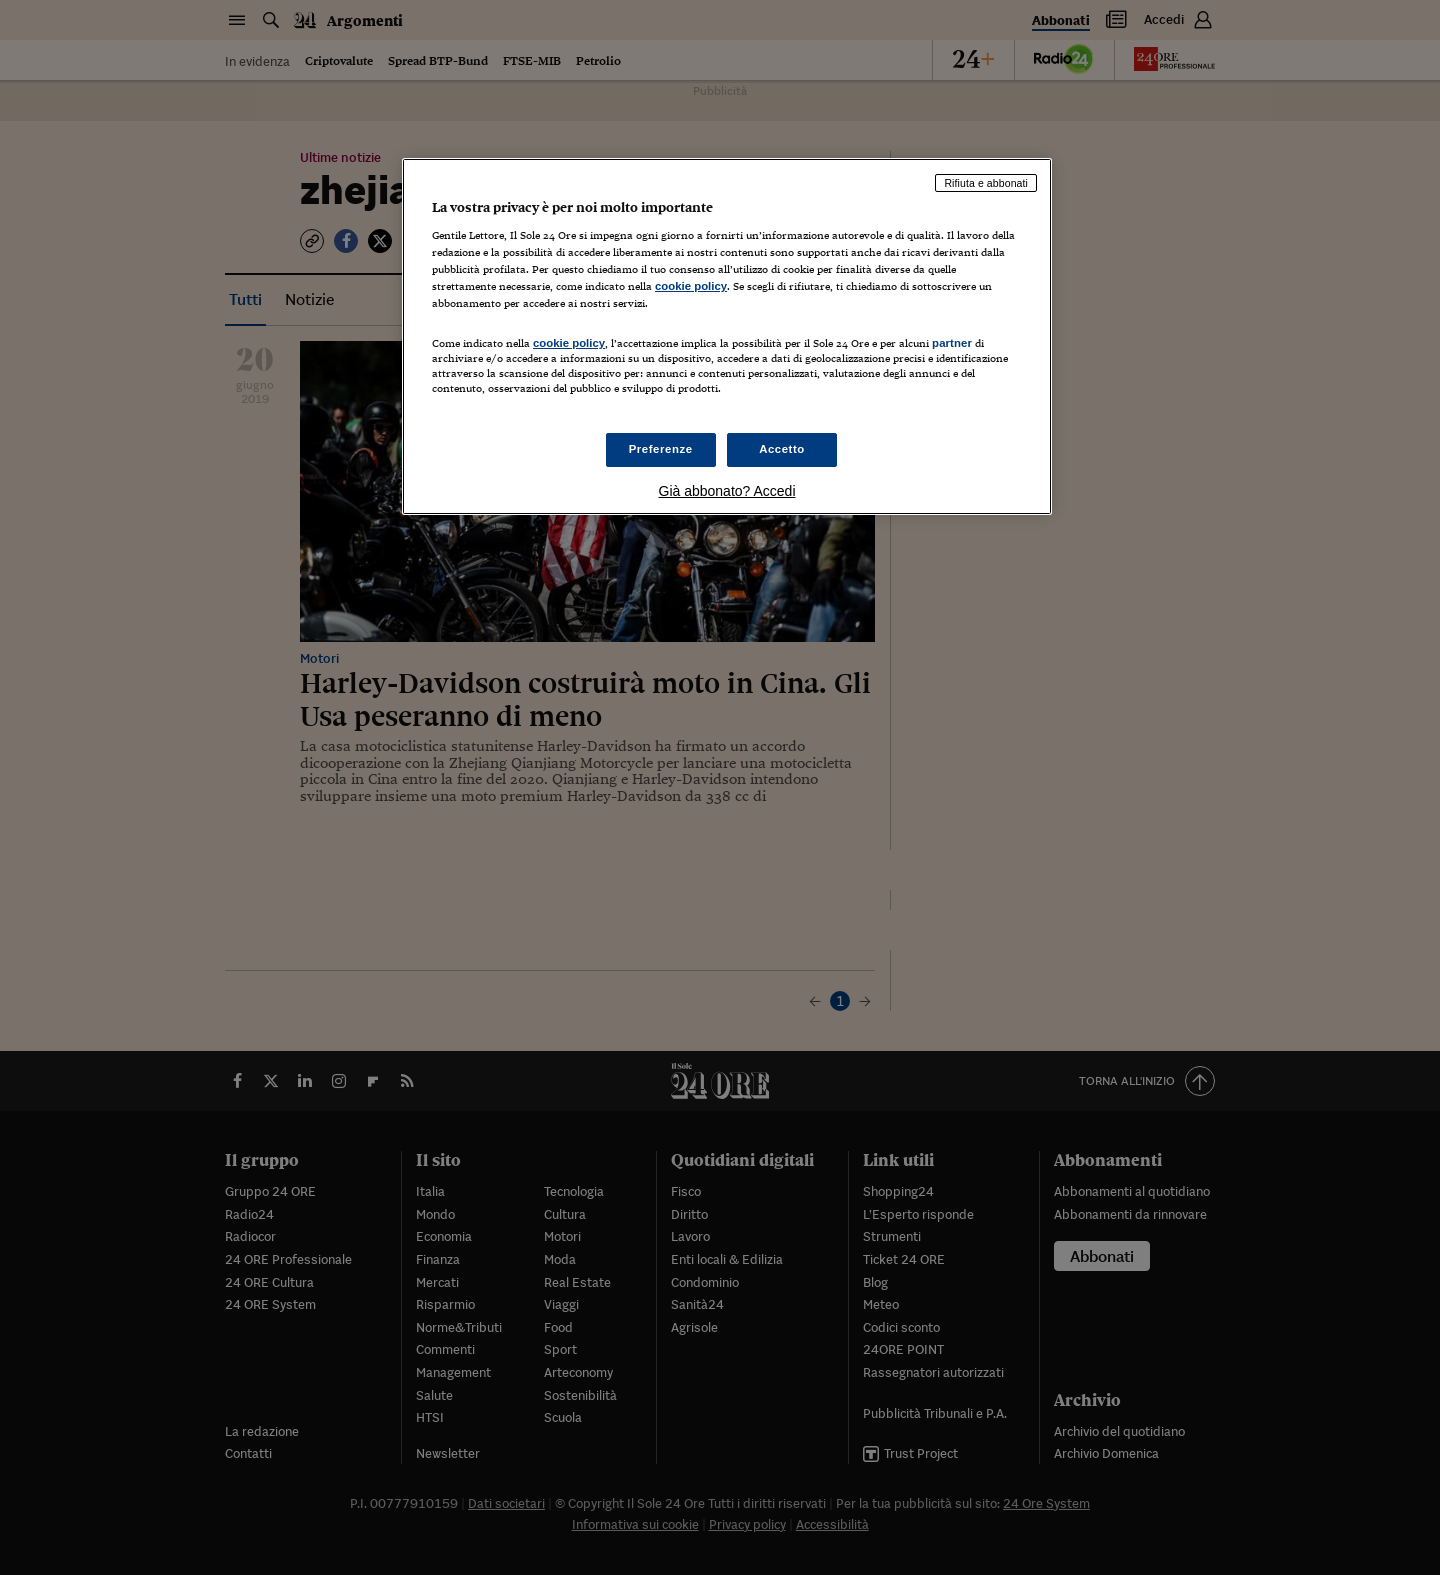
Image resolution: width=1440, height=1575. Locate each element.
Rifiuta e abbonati (986, 183)
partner (952, 343)
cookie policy (691, 286)
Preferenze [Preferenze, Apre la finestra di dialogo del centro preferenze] (661, 449)
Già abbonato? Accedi (727, 491)
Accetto (782, 449)
